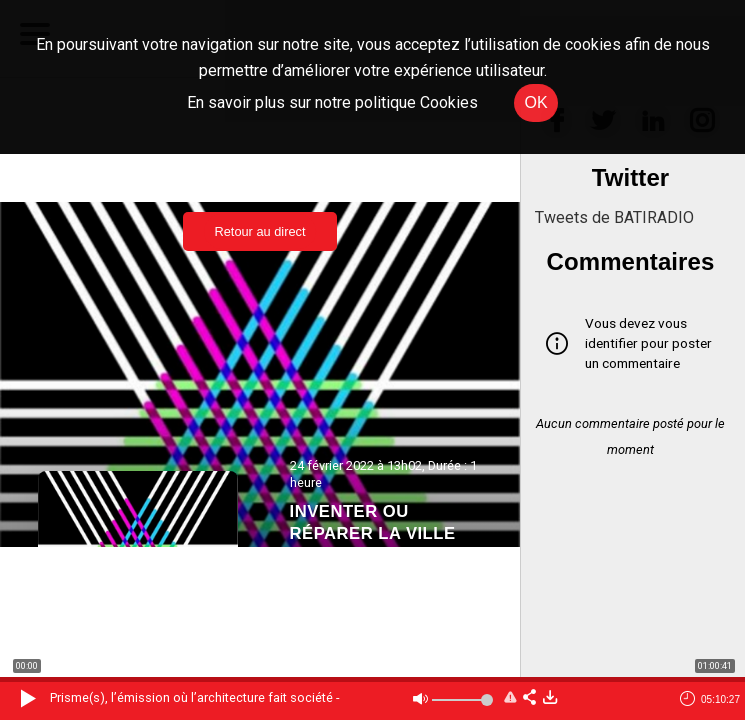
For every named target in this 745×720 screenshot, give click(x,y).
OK (535, 102)
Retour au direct (259, 231)
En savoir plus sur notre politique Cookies (332, 102)
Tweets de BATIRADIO (614, 217)
